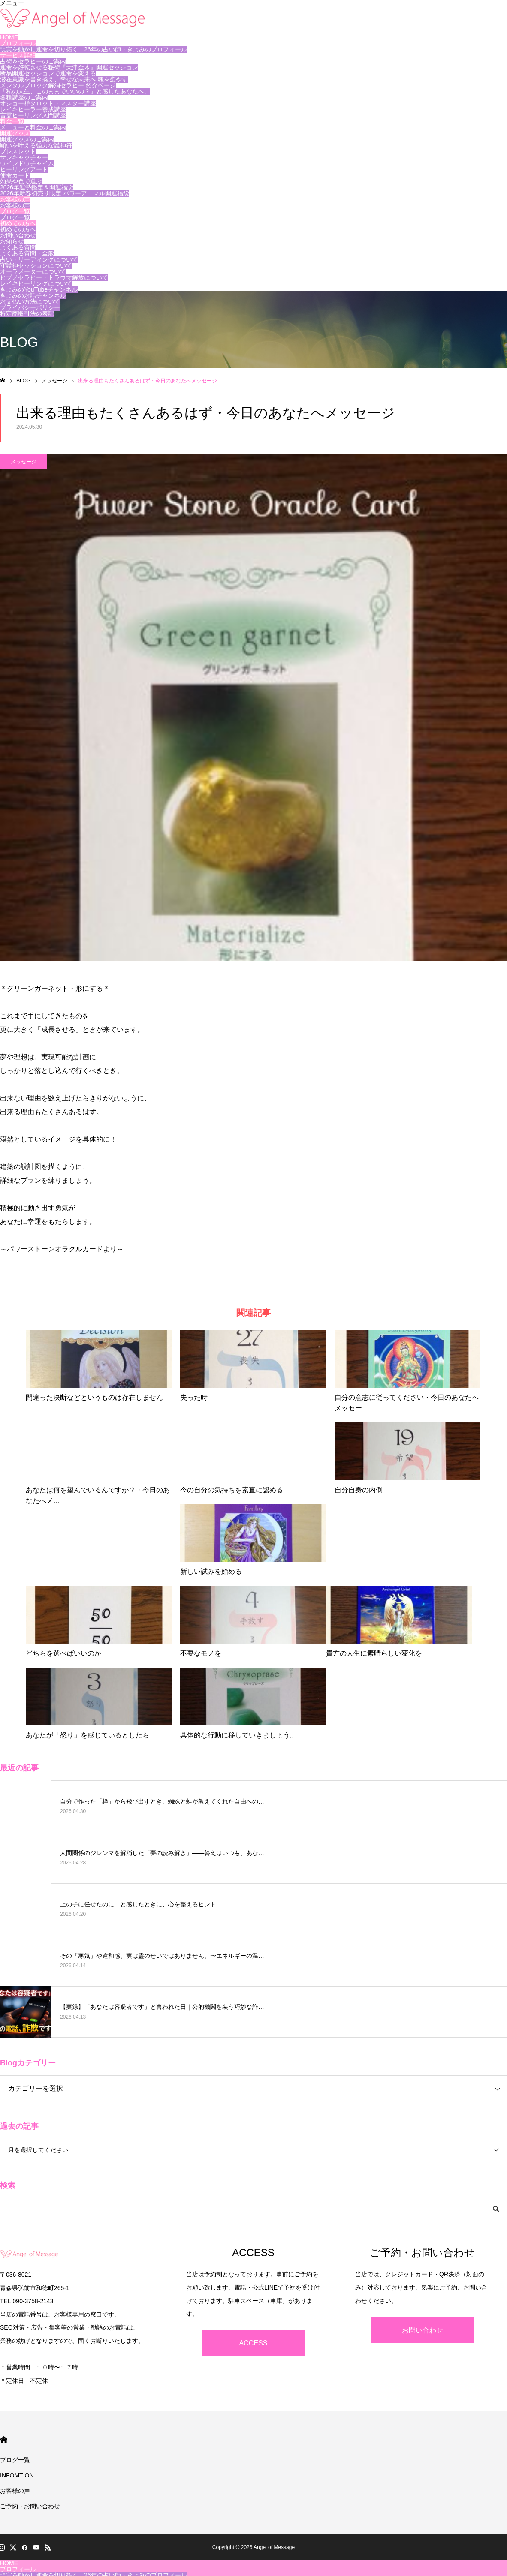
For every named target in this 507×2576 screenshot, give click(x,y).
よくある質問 (18, 247)
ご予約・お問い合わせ (30, 2506)
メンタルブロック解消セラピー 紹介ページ (58, 85)
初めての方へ (18, 223)
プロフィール (18, 43)
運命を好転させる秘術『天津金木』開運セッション (69, 67)
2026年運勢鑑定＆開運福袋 (36, 187)
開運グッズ (15, 133)
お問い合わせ (18, 235)
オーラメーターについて (33, 271)
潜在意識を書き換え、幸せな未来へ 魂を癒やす (64, 79)
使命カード (15, 175)
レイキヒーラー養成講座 (33, 109)
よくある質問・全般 (27, 253)
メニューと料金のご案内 (33, 127)
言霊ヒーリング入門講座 (33, 115)
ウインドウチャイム (27, 163)
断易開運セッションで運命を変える (48, 73)
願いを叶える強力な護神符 (36, 145)
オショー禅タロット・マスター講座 (48, 103)
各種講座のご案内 (24, 97)
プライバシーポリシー (30, 307)
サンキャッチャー (24, 157)
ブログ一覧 (15, 211)
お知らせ (12, 241)
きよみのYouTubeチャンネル (39, 289)
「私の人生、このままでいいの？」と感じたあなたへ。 (75, 91)
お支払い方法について (30, 301)
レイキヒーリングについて (36, 283)
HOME (9, 37)
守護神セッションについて (36, 265)
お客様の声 (15, 199)
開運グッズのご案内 (27, 139)
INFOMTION (17, 2475)
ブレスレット (18, 151)
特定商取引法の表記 (27, 313)
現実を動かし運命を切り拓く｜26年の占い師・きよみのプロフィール (93, 49)
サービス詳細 (18, 55)
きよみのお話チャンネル (33, 295)
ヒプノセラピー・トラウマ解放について (54, 277)
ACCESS (253, 2343)
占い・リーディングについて (39, 259)
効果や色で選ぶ (21, 181)
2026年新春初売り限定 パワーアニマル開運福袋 (64, 193)
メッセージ (23, 462)
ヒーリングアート (24, 169)
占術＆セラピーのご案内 (33, 61)
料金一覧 (12, 121)
